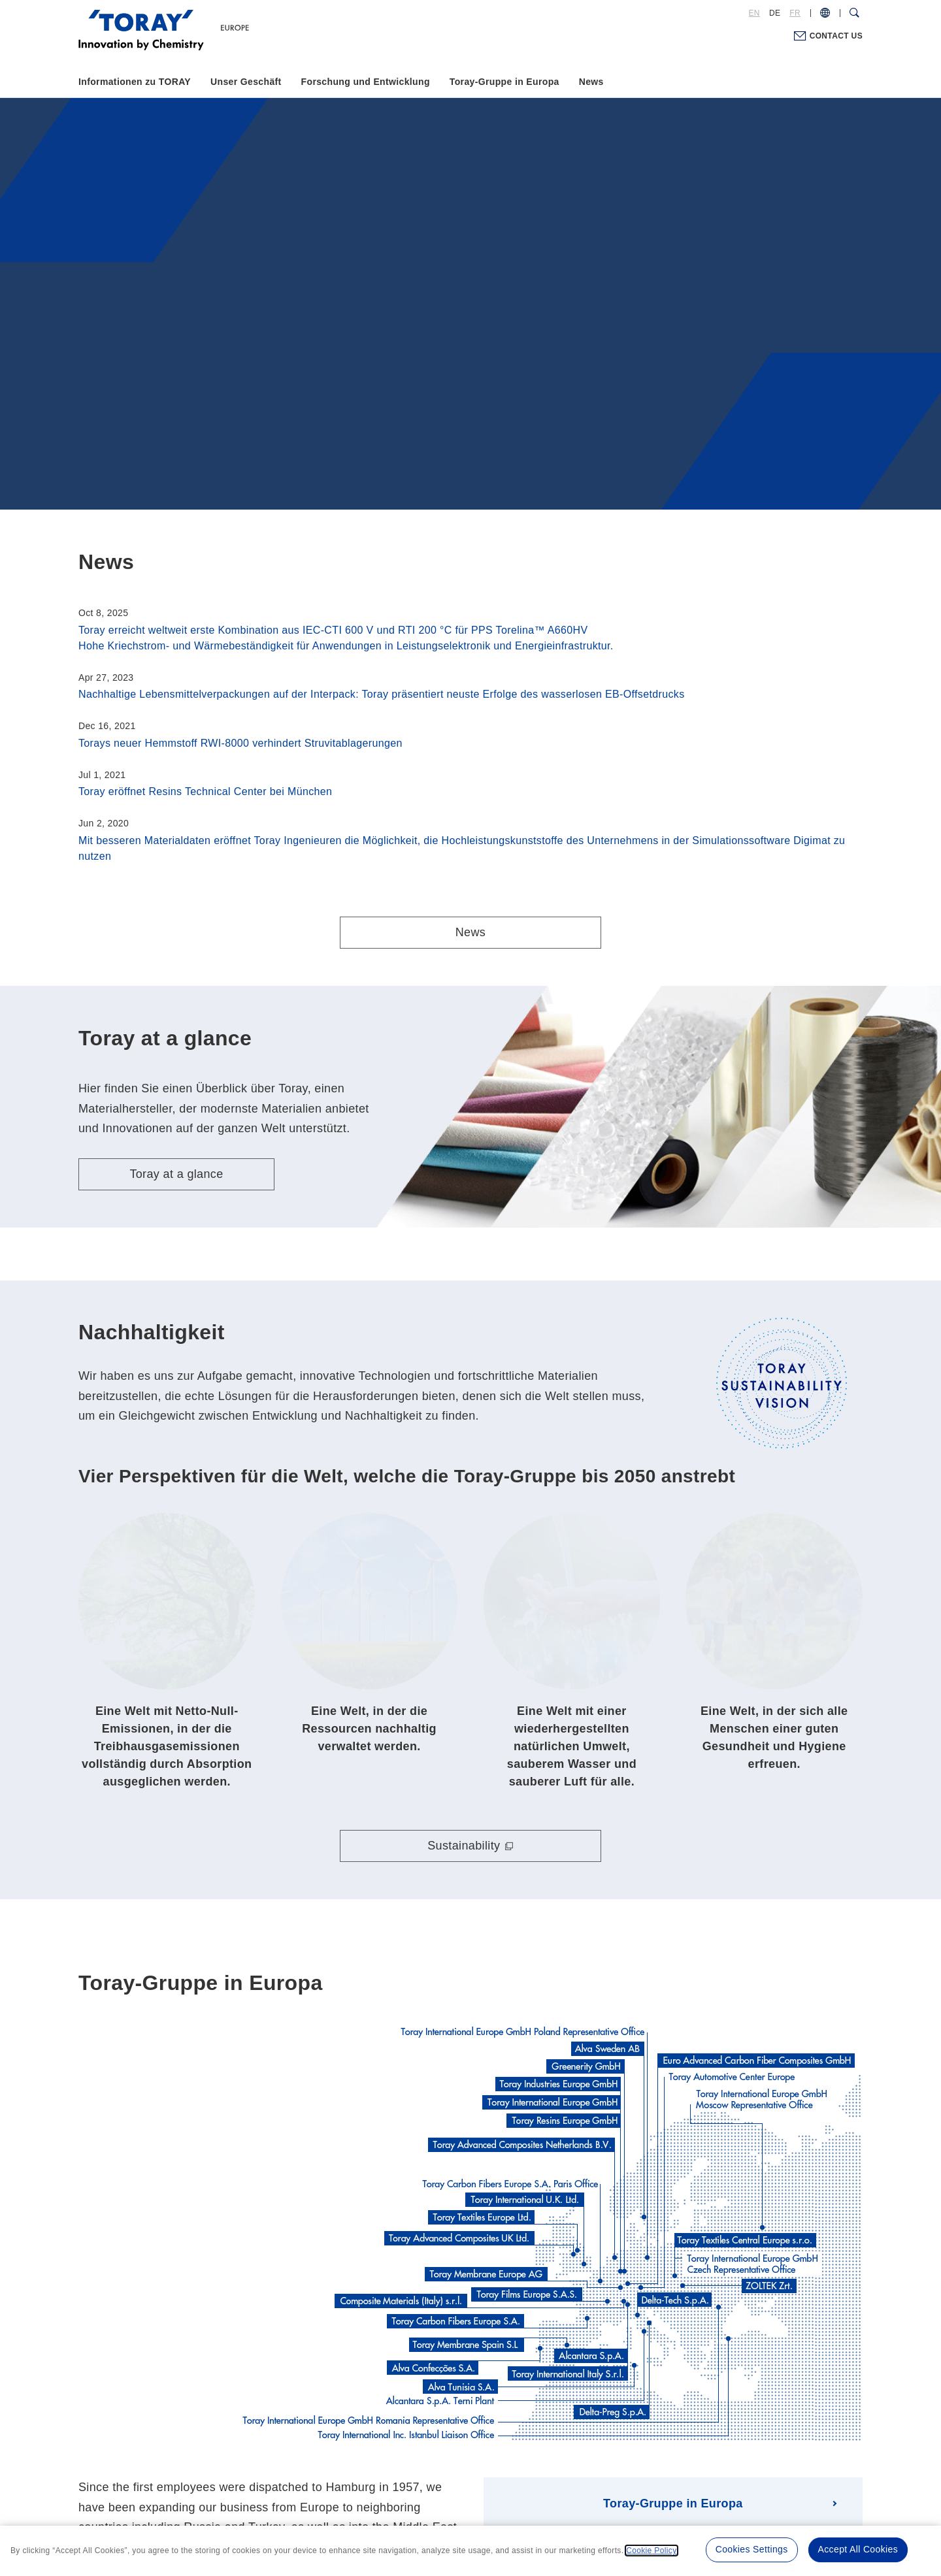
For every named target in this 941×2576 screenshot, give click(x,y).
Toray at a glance (176, 1174)
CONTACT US (836, 36)
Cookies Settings (752, 2549)
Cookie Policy (515, 2495)
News (591, 81)
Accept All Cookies (858, 2549)
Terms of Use (369, 2495)
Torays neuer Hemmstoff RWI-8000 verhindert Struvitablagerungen (240, 743)
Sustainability (463, 1688)
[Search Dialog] (854, 13)
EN (754, 13)
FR (795, 13)
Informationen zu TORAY (134, 81)
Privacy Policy (442, 2495)
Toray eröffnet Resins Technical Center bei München (205, 791)
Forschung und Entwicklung (365, 81)
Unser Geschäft (246, 81)
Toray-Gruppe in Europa (504, 81)
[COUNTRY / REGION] (825, 13)
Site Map (579, 2495)
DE (774, 13)
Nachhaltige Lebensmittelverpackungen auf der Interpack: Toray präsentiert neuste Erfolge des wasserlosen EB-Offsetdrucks (381, 694)
